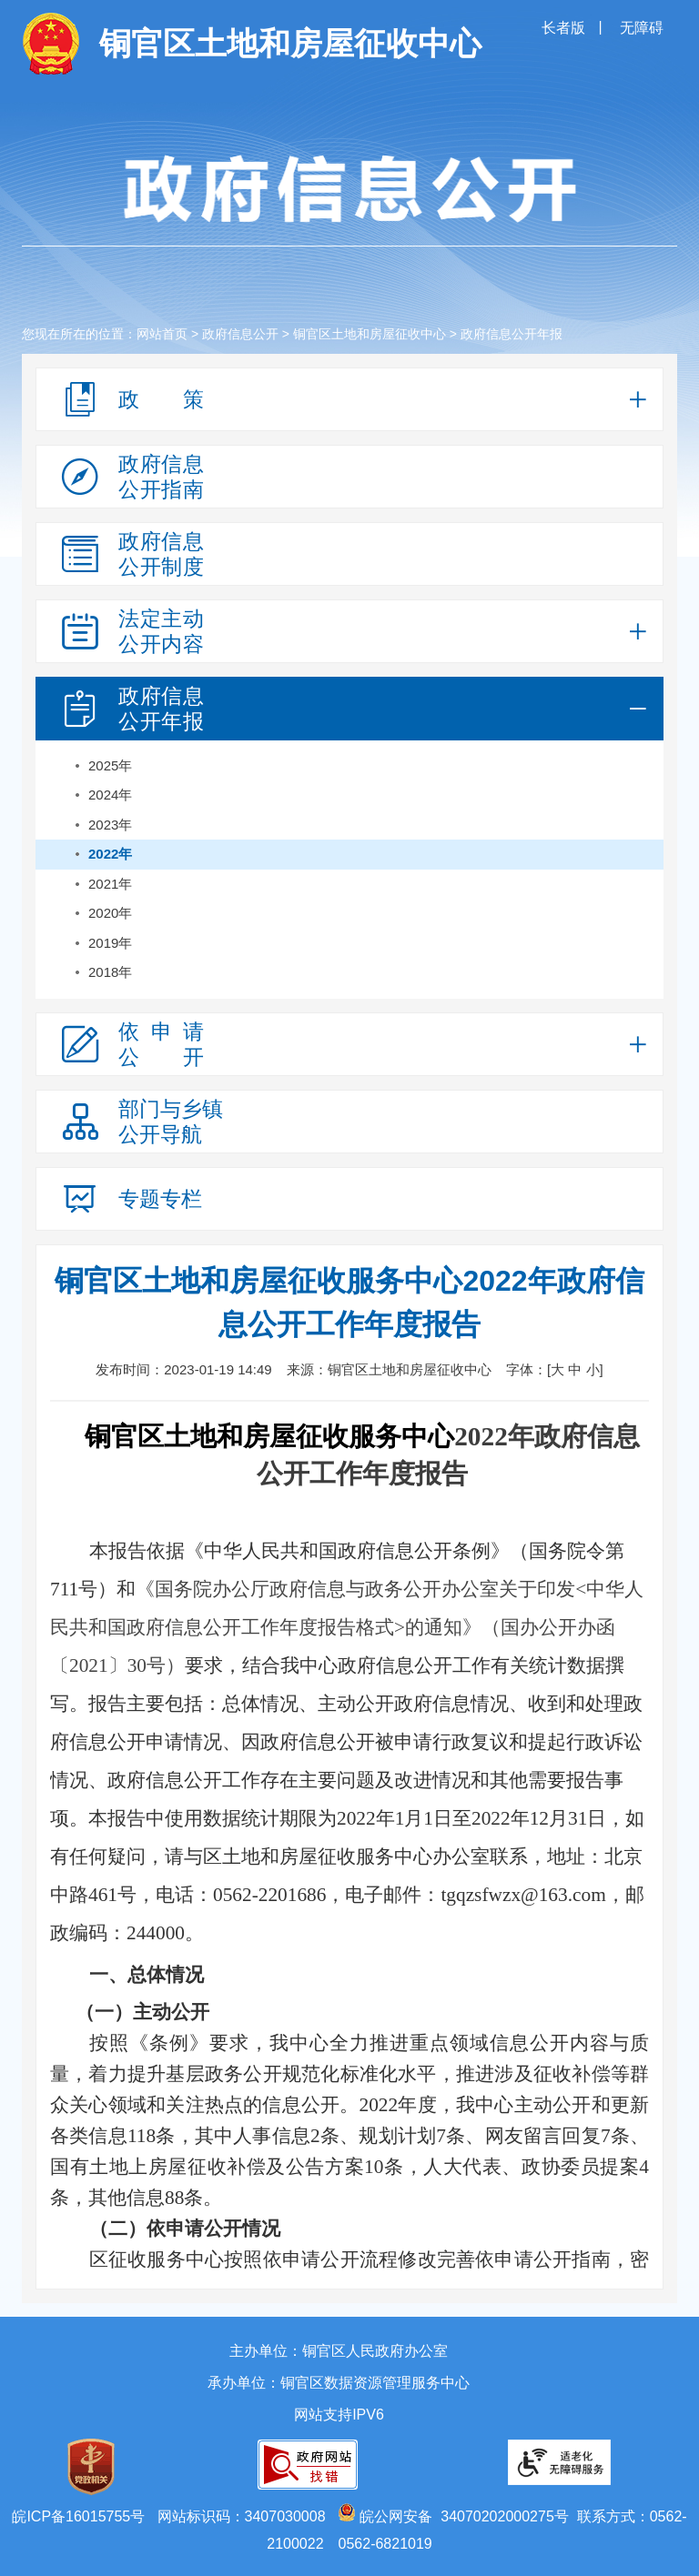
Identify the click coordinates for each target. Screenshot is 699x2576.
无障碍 (642, 27)
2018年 (110, 972)
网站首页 (162, 334)
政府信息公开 (240, 334)
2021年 (110, 883)
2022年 (110, 853)
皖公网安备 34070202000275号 (453, 2516)
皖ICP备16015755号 (78, 2516)
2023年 (110, 824)
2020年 (110, 913)
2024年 (110, 794)
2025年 (110, 765)
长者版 (565, 27)
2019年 (110, 943)
